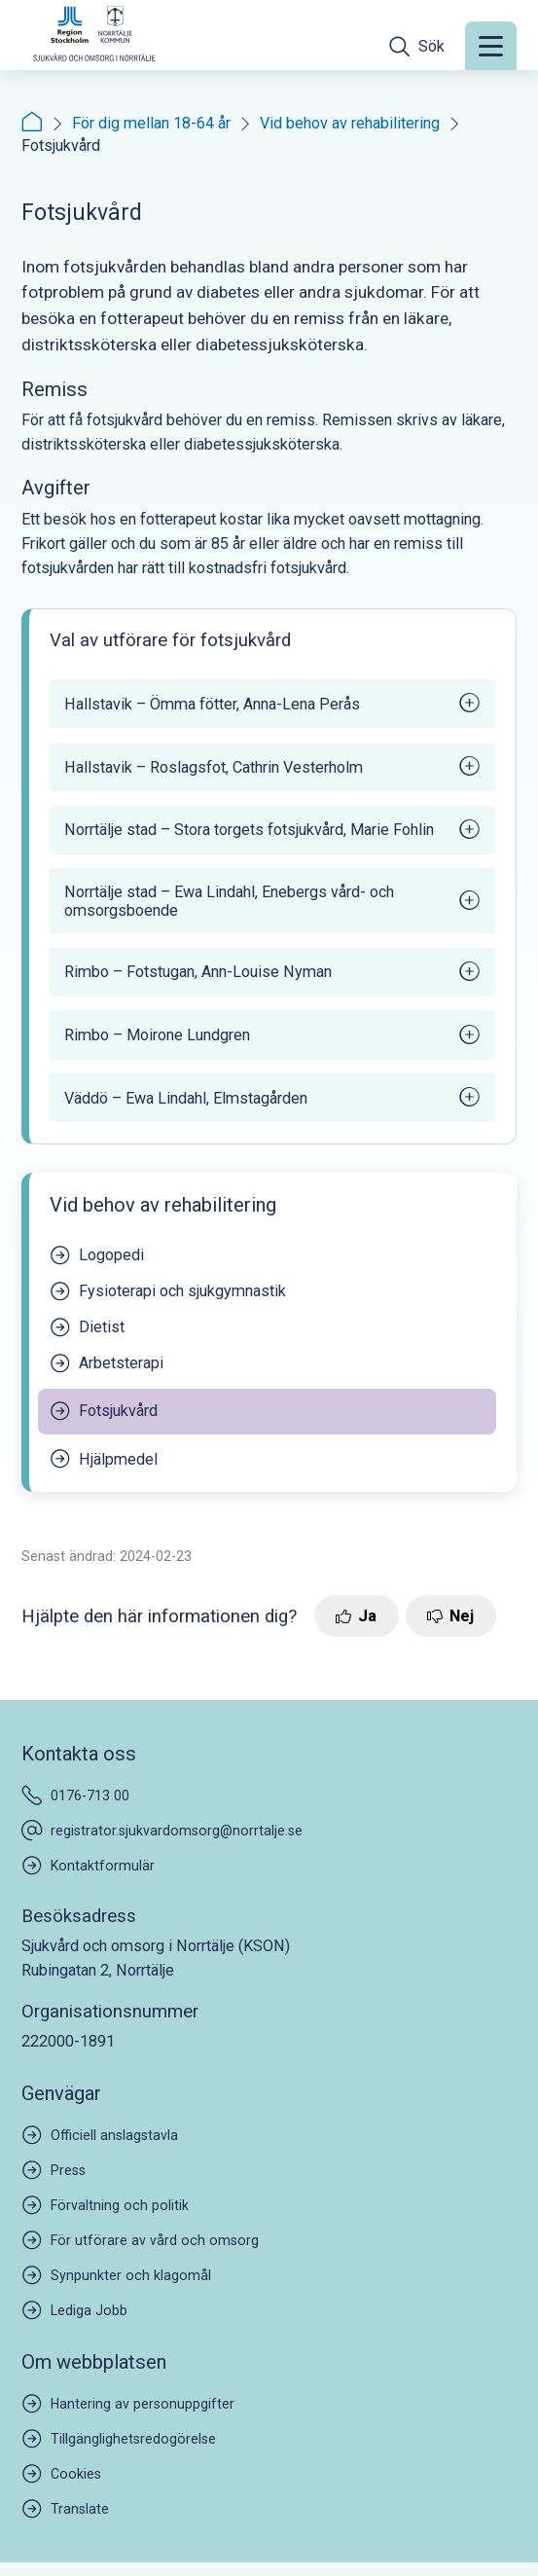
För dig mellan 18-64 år (151, 123)
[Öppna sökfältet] (416, 46)
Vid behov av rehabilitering (350, 123)
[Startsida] (32, 123)
